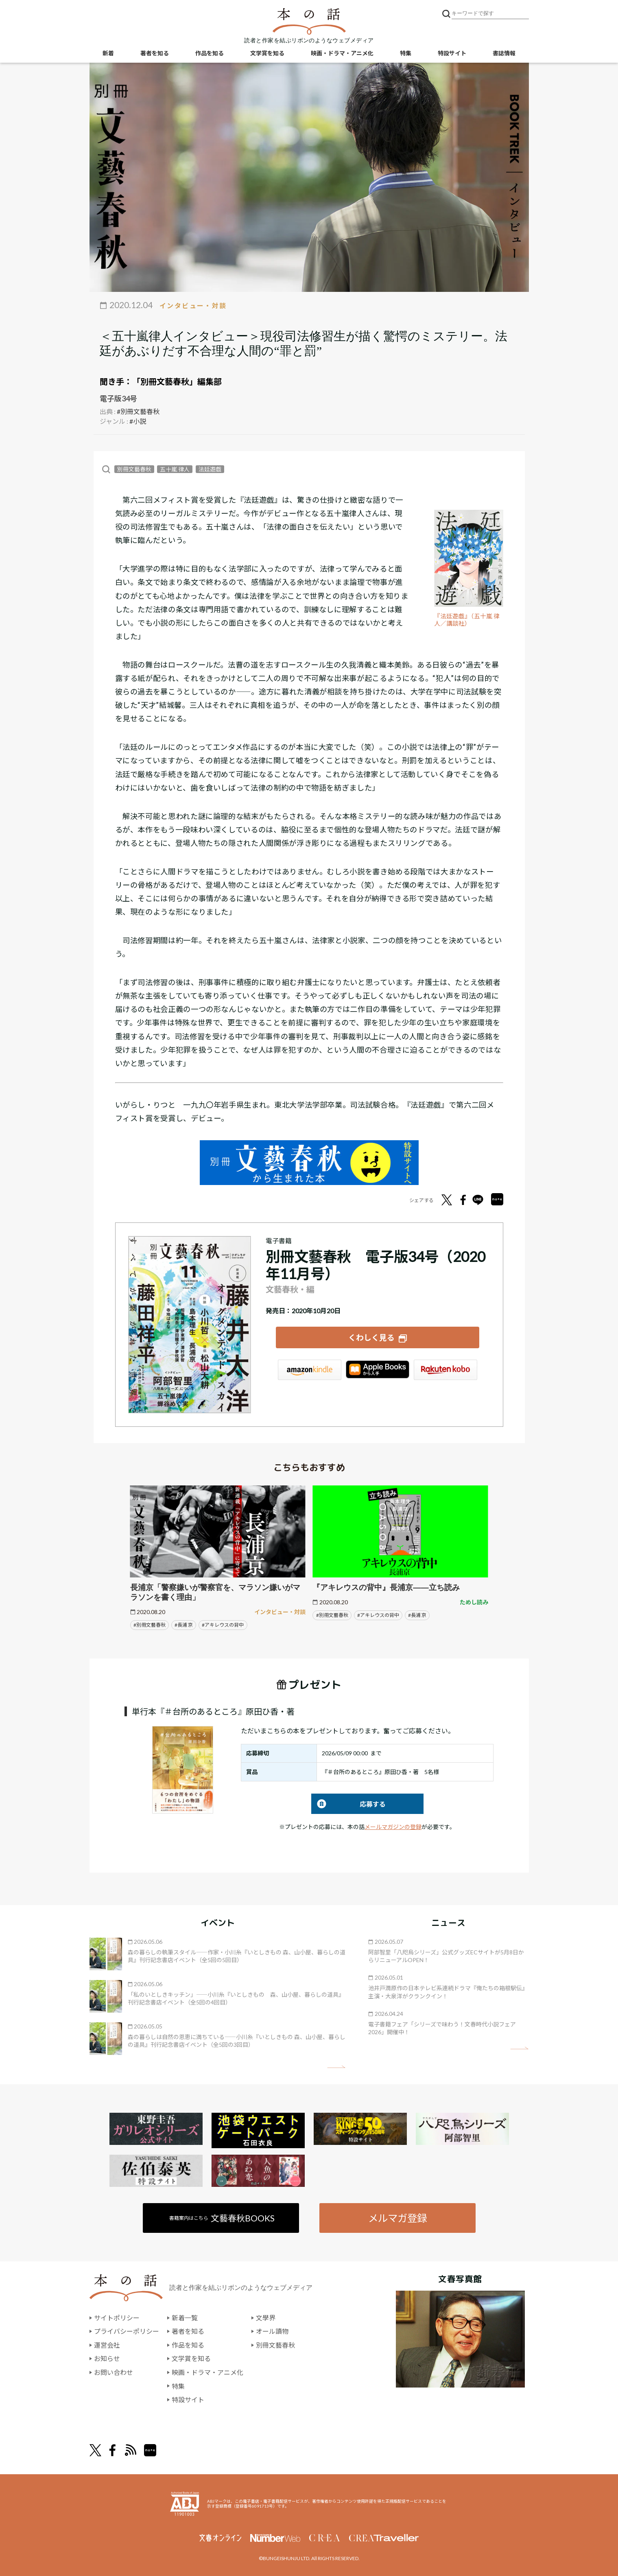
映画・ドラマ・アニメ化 (342, 53)
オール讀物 (272, 2331)
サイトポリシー (117, 2318)
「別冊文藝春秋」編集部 (177, 381)
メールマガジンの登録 (393, 1826)
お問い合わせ (113, 2372)
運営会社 (107, 2345)
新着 (108, 53)
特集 (405, 53)
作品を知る (209, 53)
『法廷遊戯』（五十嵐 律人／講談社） (467, 620)
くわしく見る (371, 1337)
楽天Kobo (445, 1370)
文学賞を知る (267, 53)
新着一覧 (185, 2318)
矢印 (336, 2067)
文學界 (265, 2318)
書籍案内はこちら (222, 2218)
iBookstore (377, 1370)
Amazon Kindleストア (309, 1370)
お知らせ (107, 2358)
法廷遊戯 (210, 469)
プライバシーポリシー (126, 2331)
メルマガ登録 (397, 2218)
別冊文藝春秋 (134, 469)
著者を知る (154, 53)
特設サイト (452, 53)
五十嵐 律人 (175, 469)
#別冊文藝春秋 (138, 411)
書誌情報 (504, 53)
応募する (348, 1804)
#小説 (137, 421)
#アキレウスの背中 (223, 1625)
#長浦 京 (184, 1625)
